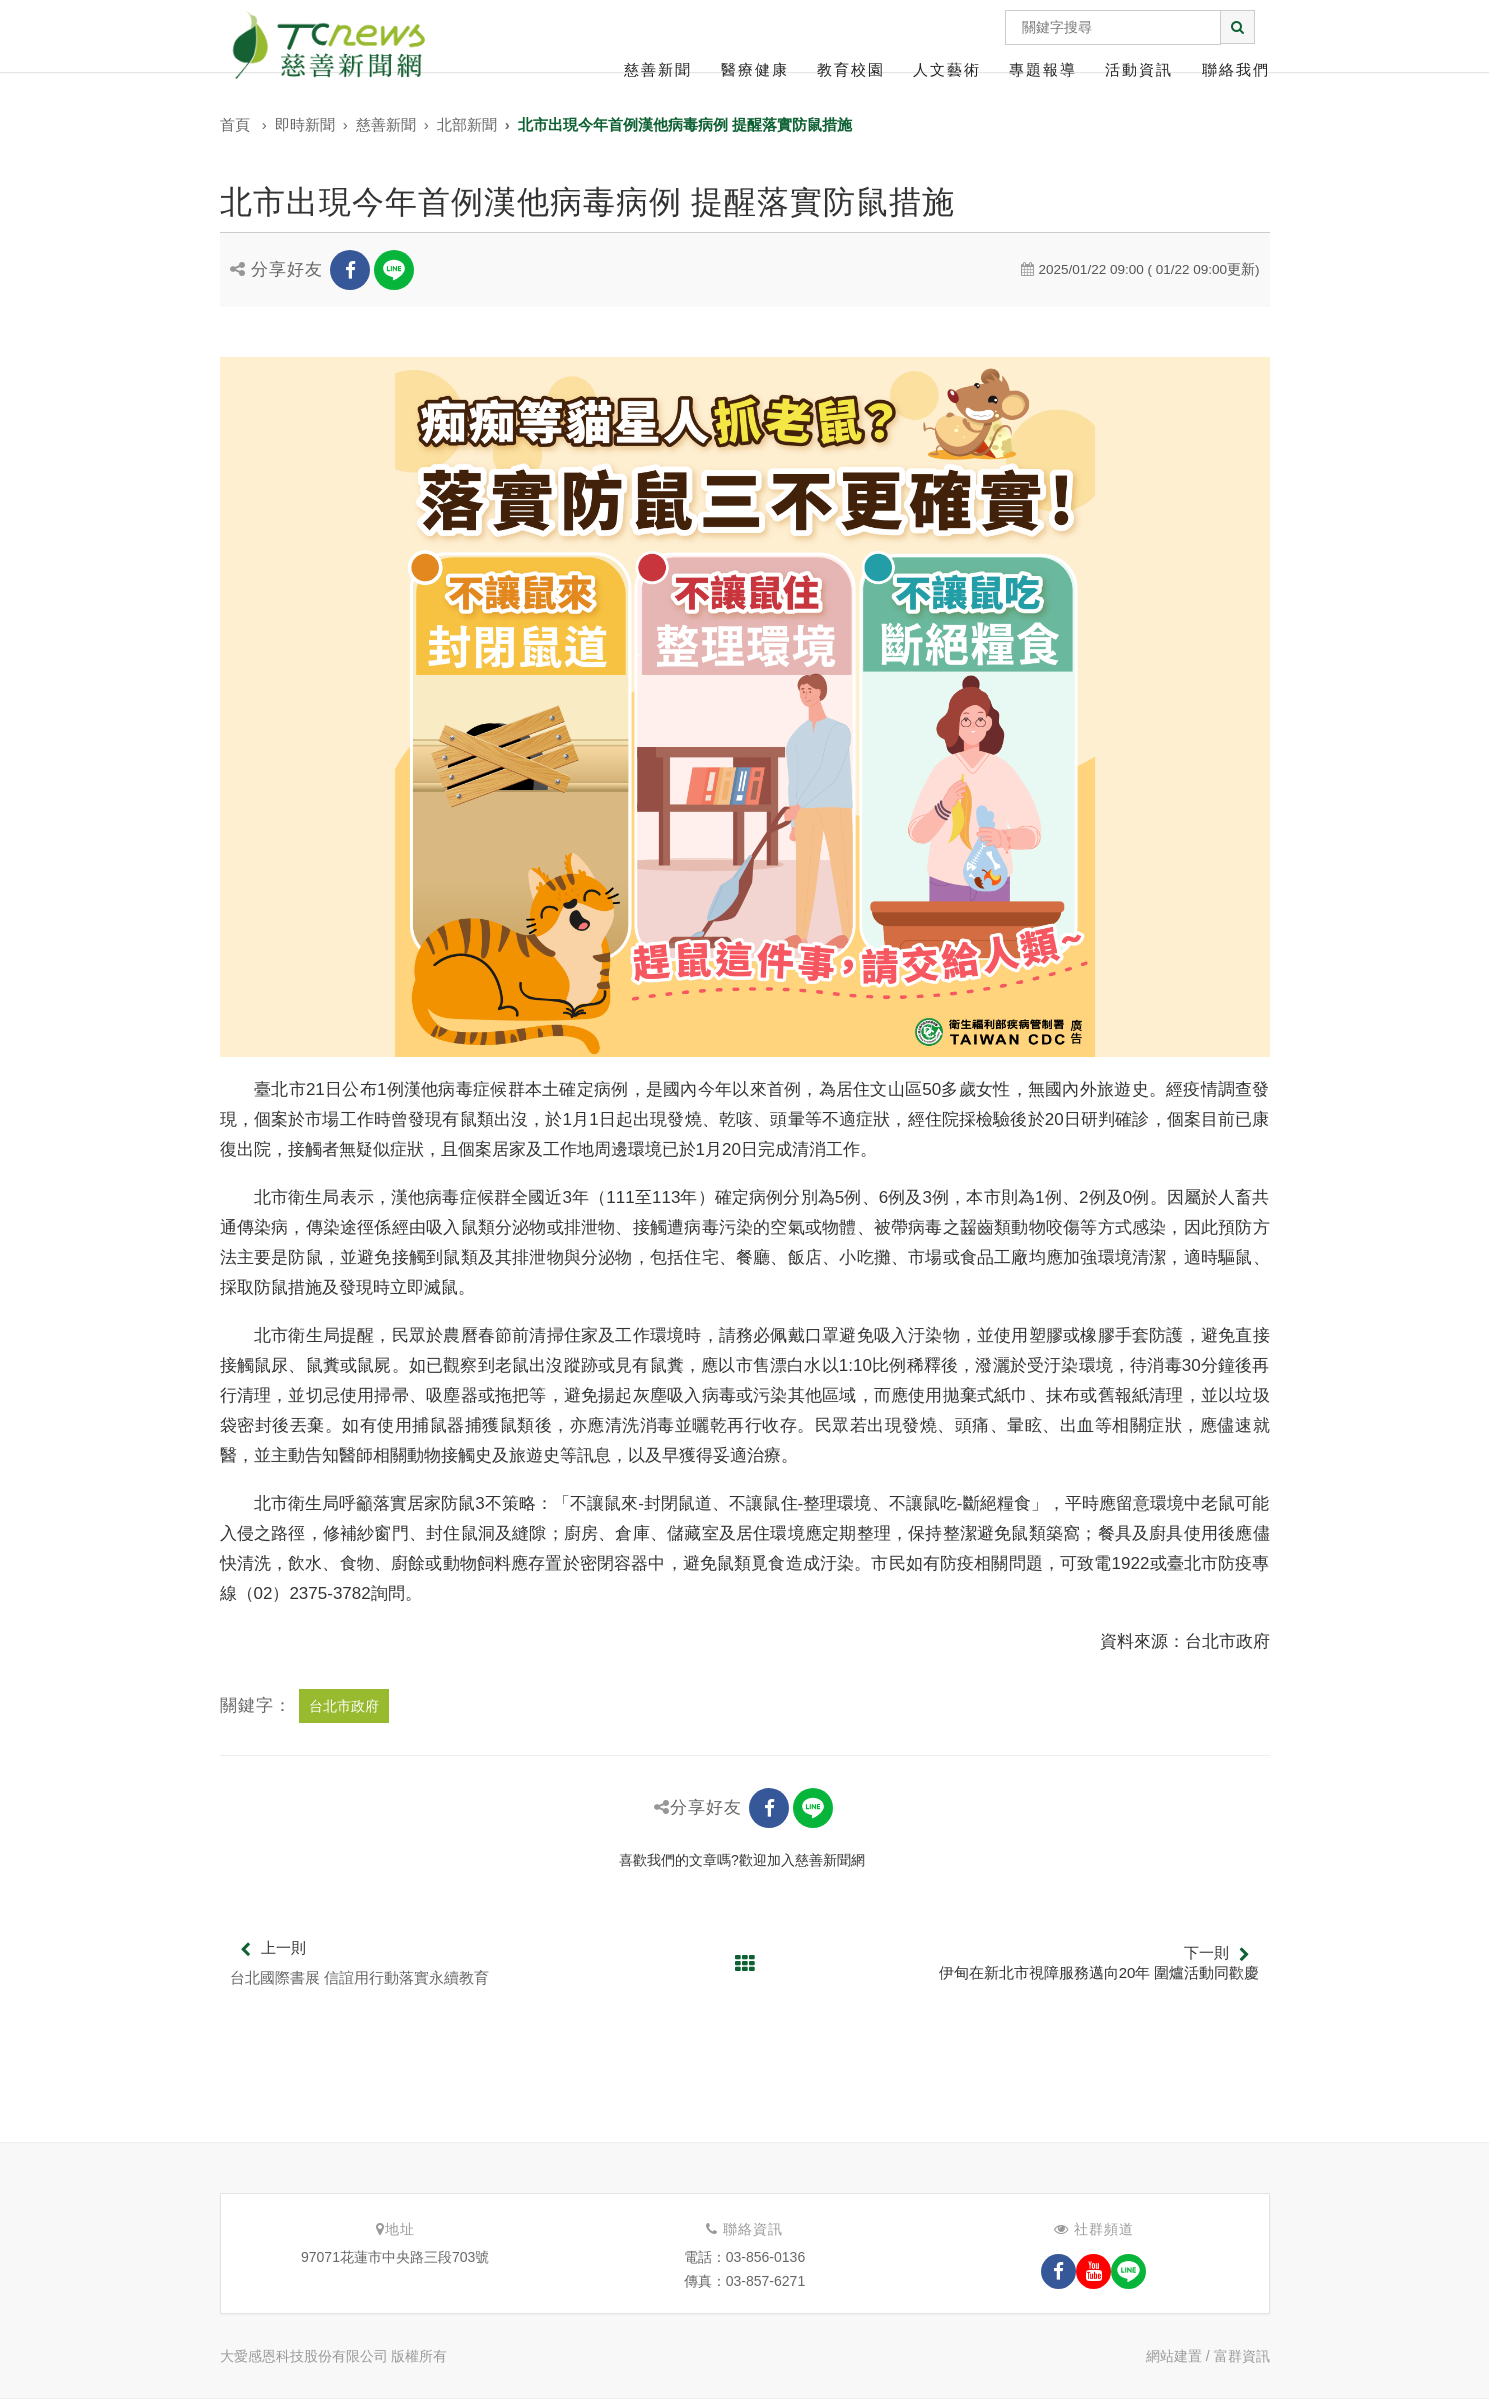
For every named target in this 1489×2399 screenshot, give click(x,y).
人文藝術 (947, 69)
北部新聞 (467, 124)
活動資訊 (1139, 69)
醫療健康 (755, 69)
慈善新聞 (658, 69)
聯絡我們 (1236, 69)
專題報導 (1043, 69)
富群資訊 (1242, 2356)
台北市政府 (344, 1706)
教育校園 (851, 69)
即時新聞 (305, 124)
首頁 (235, 124)
